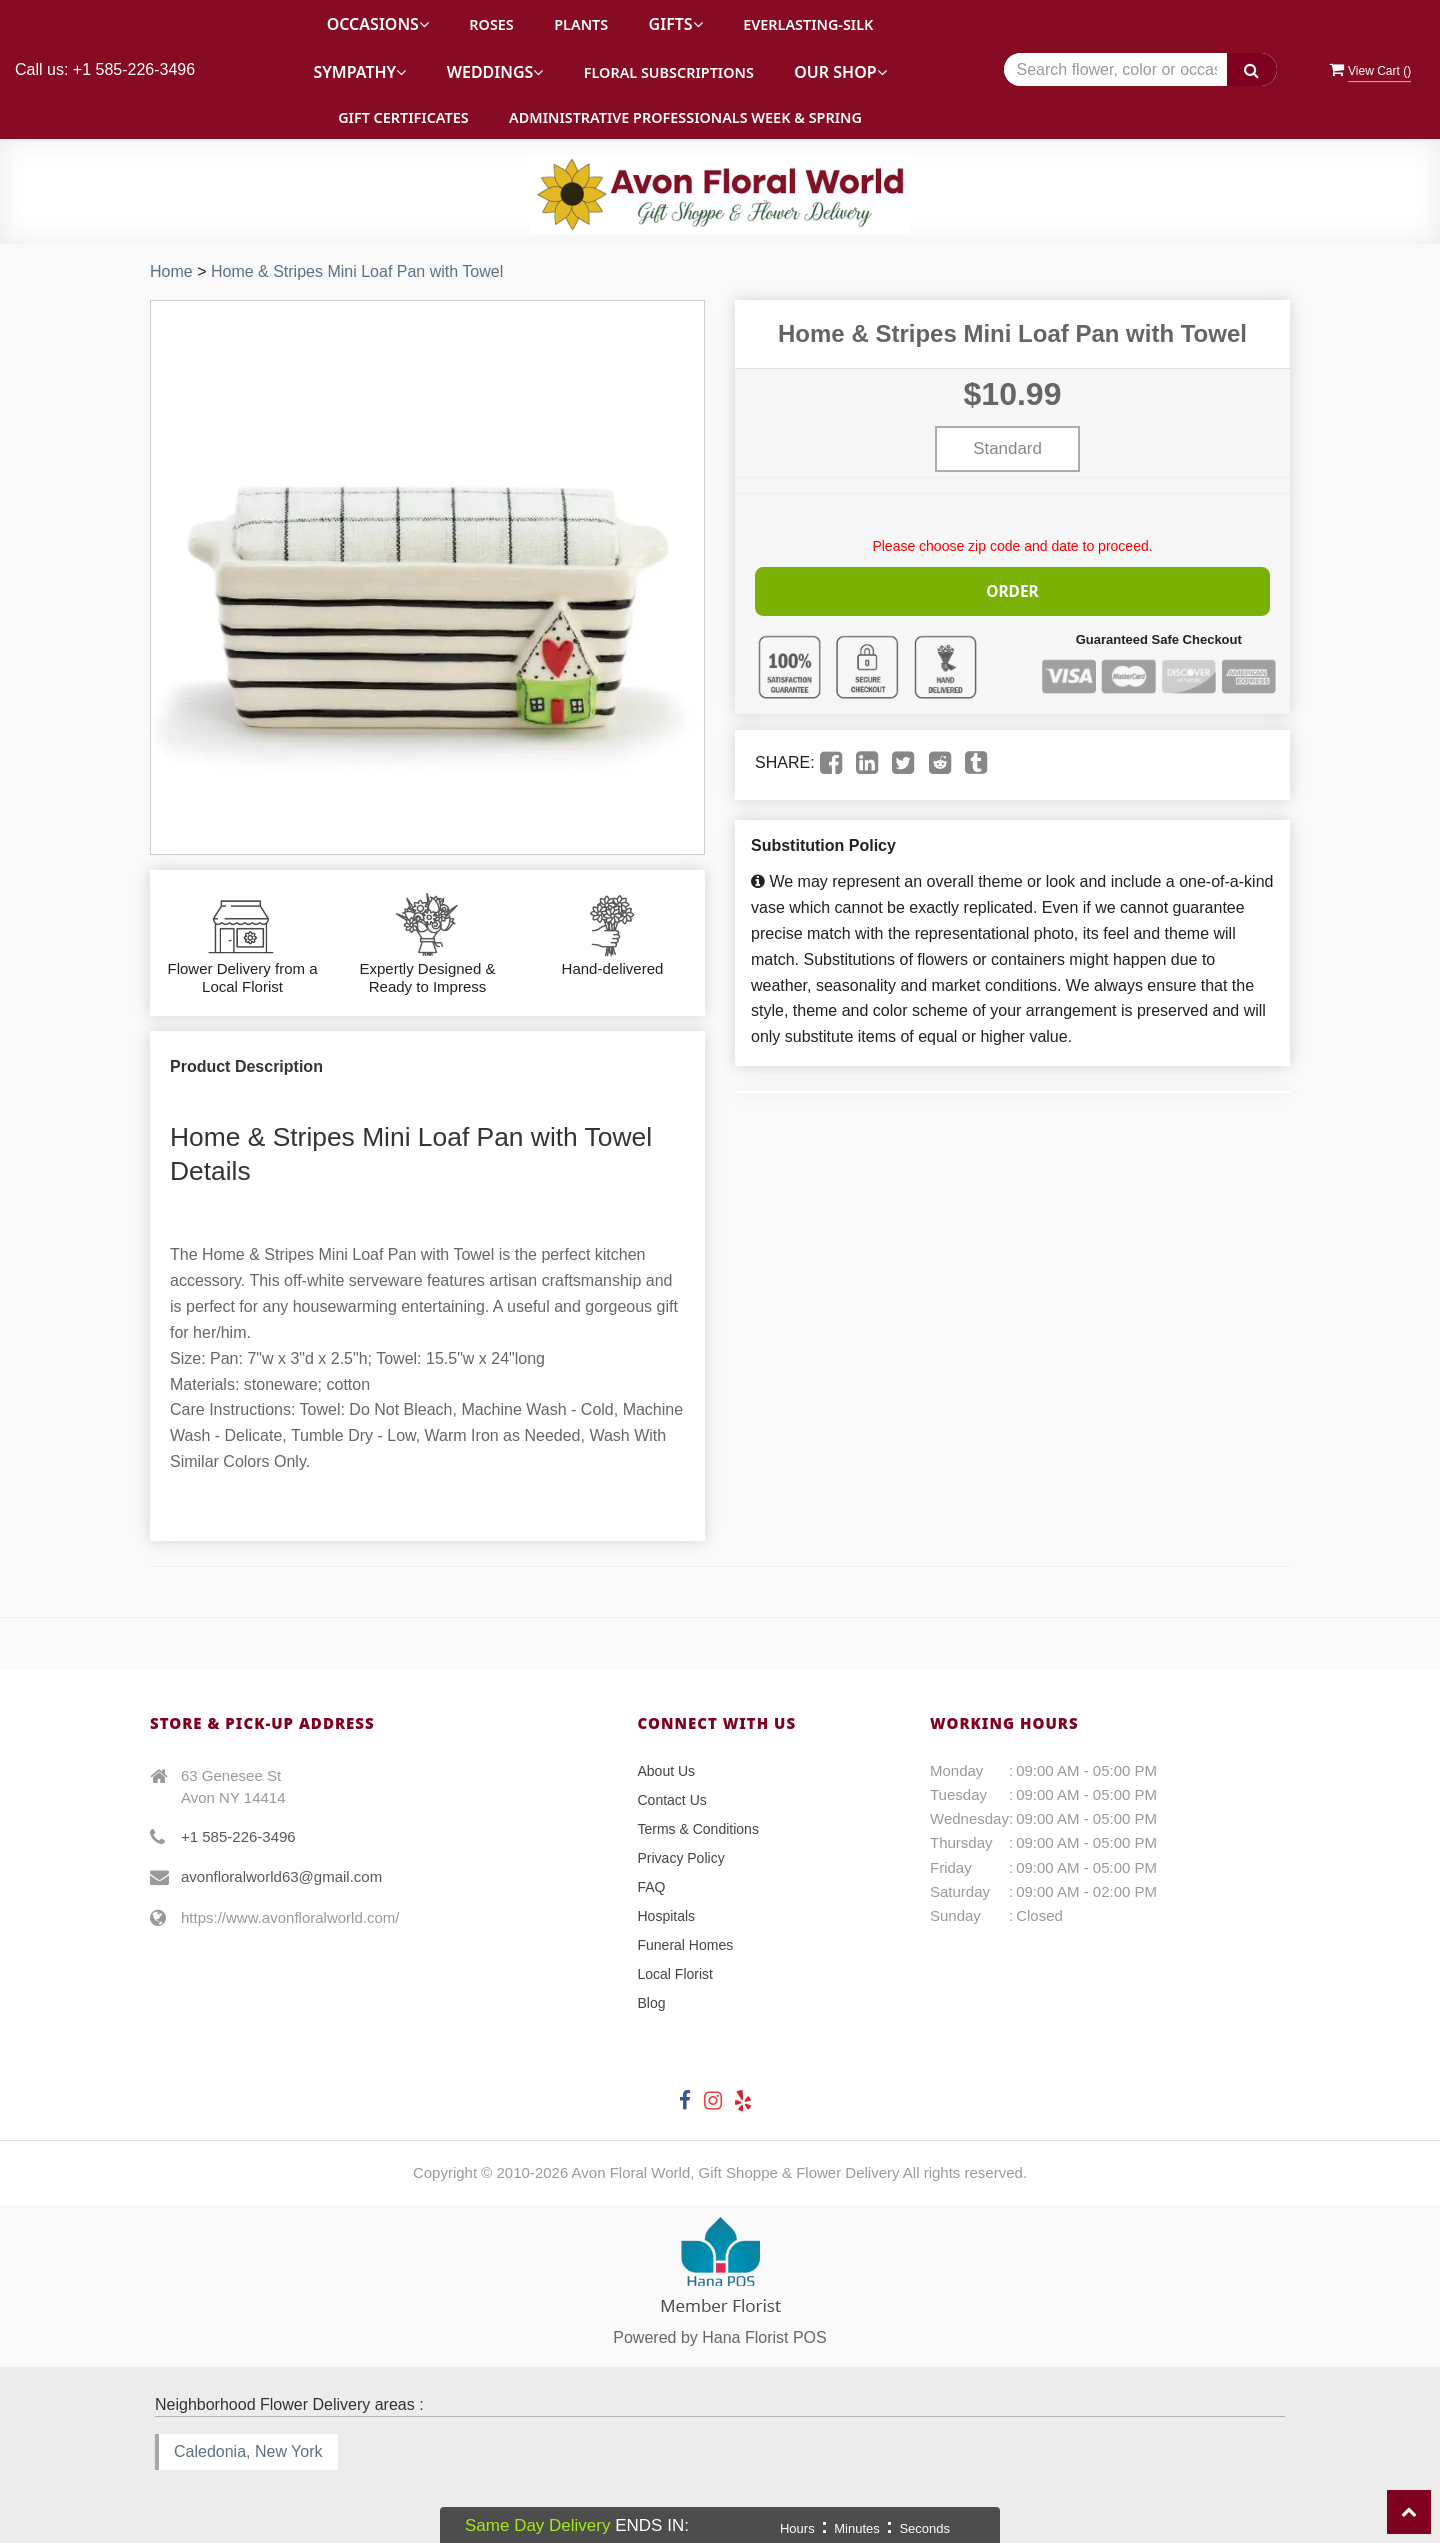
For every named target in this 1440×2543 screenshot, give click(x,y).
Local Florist (675, 1974)
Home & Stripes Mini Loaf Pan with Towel (357, 271)
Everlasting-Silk (808, 24)
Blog (652, 2003)
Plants (581, 24)
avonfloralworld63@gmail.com (281, 1876)
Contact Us (672, 1800)
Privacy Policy (681, 1858)
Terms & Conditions (698, 1829)
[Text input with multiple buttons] (1140, 69)
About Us (667, 1771)
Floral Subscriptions (669, 72)
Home (171, 271)
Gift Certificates (403, 117)
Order (1013, 588)
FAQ (652, 1887)
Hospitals (667, 1916)
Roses (491, 24)
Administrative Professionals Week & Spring (685, 117)
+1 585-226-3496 (238, 1836)
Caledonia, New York (248, 2451)
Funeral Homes (686, 1945)
